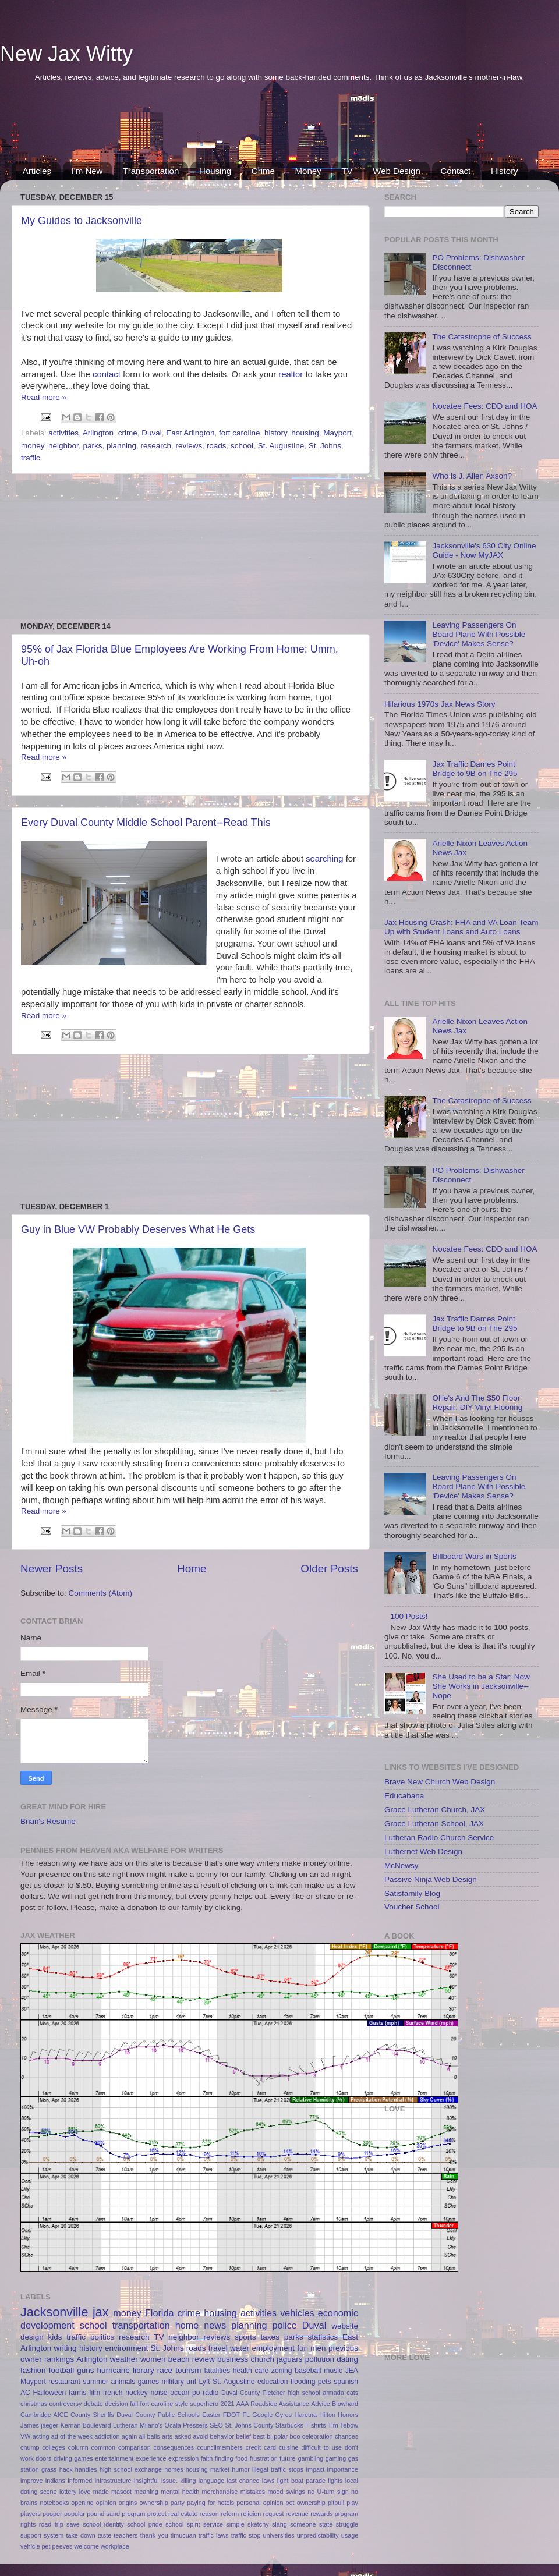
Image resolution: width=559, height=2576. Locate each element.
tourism (188, 2370)
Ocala (173, 2425)
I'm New (87, 171)
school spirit (182, 2524)
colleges (53, 2447)
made (101, 2491)
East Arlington (190, 432)
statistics (322, 2337)
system (53, 2535)
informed (80, 2480)
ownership (154, 2502)
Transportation (151, 171)
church (262, 2359)
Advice (320, 2403)
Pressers (195, 2425)
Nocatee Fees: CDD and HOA (484, 406)
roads (217, 445)
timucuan (183, 2535)
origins (128, 2502)
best (258, 2436)
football (62, 2370)
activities (63, 432)
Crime (263, 171)
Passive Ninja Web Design (430, 1879)
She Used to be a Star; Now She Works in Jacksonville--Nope (480, 1686)
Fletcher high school (291, 2392)
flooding (303, 2381)
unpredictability (318, 2535)
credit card (261, 2447)
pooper (52, 2513)
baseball (308, 2370)
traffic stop (246, 2535)
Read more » (43, 397)
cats (352, 2392)
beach (179, 2359)
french (113, 2393)
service (213, 2524)
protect (157, 2513)
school (242, 445)
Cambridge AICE (44, 2414)
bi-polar (277, 2436)
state (325, 2524)
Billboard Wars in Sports (474, 1556)
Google (262, 2414)
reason (209, 2513)
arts (167, 2436)
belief (243, 2436)
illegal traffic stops (277, 2469)
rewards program (334, 2513)
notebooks (54, 2502)
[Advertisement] (279, 130)
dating (347, 2359)
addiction (106, 2436)
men (318, 2348)
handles (86, 2469)
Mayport (337, 432)
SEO (216, 2425)
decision (116, 2403)
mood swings (286, 2491)
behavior (222, 2436)
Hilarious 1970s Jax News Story (440, 704)
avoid (200, 2436)
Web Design (396, 171)
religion (251, 2513)
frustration (264, 2458)
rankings (59, 2359)
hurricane (113, 2370)
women (153, 2359)
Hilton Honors (338, 2414)
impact (315, 2469)
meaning (146, 2491)
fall (134, 2403)
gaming (336, 2458)
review (203, 2359)
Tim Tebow (343, 2425)
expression (183, 2458)
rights (28, 2524)
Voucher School (412, 1906)
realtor (291, 374)
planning (121, 445)
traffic (30, 457)
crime (127, 432)
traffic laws (214, 2535)
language (211, 2480)
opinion (106, 2502)
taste (104, 2535)
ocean (179, 2393)
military (172, 2381)
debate (93, 2403)
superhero (204, 2403)
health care (250, 2370)
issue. (169, 2480)
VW (25, 2436)
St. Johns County (249, 2425)
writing (65, 2348)
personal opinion (259, 2502)
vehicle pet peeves (46, 2546)
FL (246, 2414)
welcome (86, 2546)
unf (191, 2381)
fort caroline (239, 432)
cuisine (289, 2447)
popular (74, 2513)
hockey (136, 2393)
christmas (33, 2403)
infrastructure (113, 2480)
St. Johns (325, 445)
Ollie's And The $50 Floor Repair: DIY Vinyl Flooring (477, 1403)
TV (346, 171)
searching (326, 858)
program (133, 2513)
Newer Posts (51, 1568)
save (73, 2524)
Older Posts (329, 1568)
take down (80, 2535)
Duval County (240, 2392)
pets (324, 2381)
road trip (51, 2524)
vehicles (297, 2313)
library (143, 2370)
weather (124, 2359)
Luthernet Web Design (423, 1851)
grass (48, 2469)
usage (349, 2535)
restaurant (64, 2381)
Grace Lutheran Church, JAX (434, 1809)
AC (25, 2393)
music (333, 2370)
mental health (180, 2491)
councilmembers (220, 2447)
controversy (65, 2403)
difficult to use (321, 2447)
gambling (310, 2458)
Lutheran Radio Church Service (439, 1837)
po (196, 2393)
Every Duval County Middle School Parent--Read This (146, 822)
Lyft (204, 2381)
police (284, 2325)
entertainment (114, 2458)
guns (85, 2370)
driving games (73, 2458)
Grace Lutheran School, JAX (434, 1823)
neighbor (63, 445)
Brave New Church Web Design (439, 1781)
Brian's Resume (48, 1821)
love (85, 2491)
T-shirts (315, 2425)
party (178, 2502)
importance (342, 2469)
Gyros (283, 2414)
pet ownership (306, 2502)
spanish (346, 2381)
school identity (103, 2524)
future (288, 2458)
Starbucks (289, 2425)
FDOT (231, 2414)
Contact (456, 171)
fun (302, 2348)
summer (95, 2381)
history (275, 432)
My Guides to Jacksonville (81, 220)
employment (273, 2348)
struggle (347, 2524)
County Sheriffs (92, 2414)
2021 (227, 2403)
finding (224, 2458)
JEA (351, 2370)
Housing (215, 171)
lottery (67, 2491)
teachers (125, 2535)
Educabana (404, 1795)
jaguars (289, 2359)
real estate (183, 2513)
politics (102, 2337)
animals (123, 2381)
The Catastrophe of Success (481, 336)
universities (279, 2535)
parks (92, 445)
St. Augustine (281, 445)
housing (305, 432)
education (272, 2381)
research (155, 445)
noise (158, 2393)
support (30, 2535)
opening (82, 2502)
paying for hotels (210, 2502)
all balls (149, 2436)
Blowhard (345, 2403)
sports (245, 2337)
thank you (154, 2535)
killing (188, 2480)
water (239, 2348)
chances (346, 2436)
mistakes (253, 2491)
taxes (270, 2337)
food (241, 2458)
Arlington (98, 432)
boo (294, 2436)
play (352, 2502)
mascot (121, 2491)
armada (333, 2392)
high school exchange (131, 2469)
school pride (144, 2524)
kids (55, 2337)
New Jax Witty (66, 54)
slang (279, 2524)
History (504, 171)
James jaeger (39, 2425)
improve (31, 2480)
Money (308, 171)
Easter (211, 2414)
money (32, 445)
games (148, 2381)
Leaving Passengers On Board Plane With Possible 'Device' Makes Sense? (478, 634)
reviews (189, 445)
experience (151, 2458)
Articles (37, 171)
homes (173, 2469)
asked (182, 2436)
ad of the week (72, 2436)
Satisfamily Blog (412, 1893)
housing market (207, 2469)
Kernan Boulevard (86, 2425)
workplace (115, 2546)
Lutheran (125, 2425)
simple (235, 2524)
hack (66, 2469)
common (103, 2447)
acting (41, 2436)
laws (268, 2480)
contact (108, 374)
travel (218, 2348)
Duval (151, 432)
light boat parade (301, 2480)
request (273, 2513)
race (164, 2370)
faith (207, 2458)
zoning (281, 2370)
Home (191, 1568)
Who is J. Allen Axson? (472, 476)
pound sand (103, 2513)
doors (43, 2458)
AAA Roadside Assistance (272, 2403)
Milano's (151, 2425)
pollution (319, 2359)
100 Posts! (408, 1616)
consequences (174, 2447)
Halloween (49, 2393)
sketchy (258, 2524)
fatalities (217, 2370)
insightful (146, 2480)
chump (29, 2447)
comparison (134, 2447)
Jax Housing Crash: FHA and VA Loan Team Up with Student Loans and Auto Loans (461, 927)
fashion (33, 2370)
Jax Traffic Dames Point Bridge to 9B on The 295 (474, 769)
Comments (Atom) (101, 1593)
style (181, 2403)
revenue (297, 2513)
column (78, 2447)
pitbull (336, 2502)
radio (210, 2393)
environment (126, 2348)
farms (77, 2393)
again (129, 2436)
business (232, 2359)
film (94, 2393)
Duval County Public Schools (158, 2414)
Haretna (306, 2414)
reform (230, 2513)
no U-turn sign (327, 2491)
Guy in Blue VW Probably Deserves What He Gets (138, 1229)
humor (241, 2469)
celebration (317, 2436)
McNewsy (401, 1865)
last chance (243, 2480)
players (30, 2513)
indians (55, 2480)
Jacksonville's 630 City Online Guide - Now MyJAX (484, 550)
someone (303, 2524)
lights (335, 2480)
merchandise (219, 2491)
